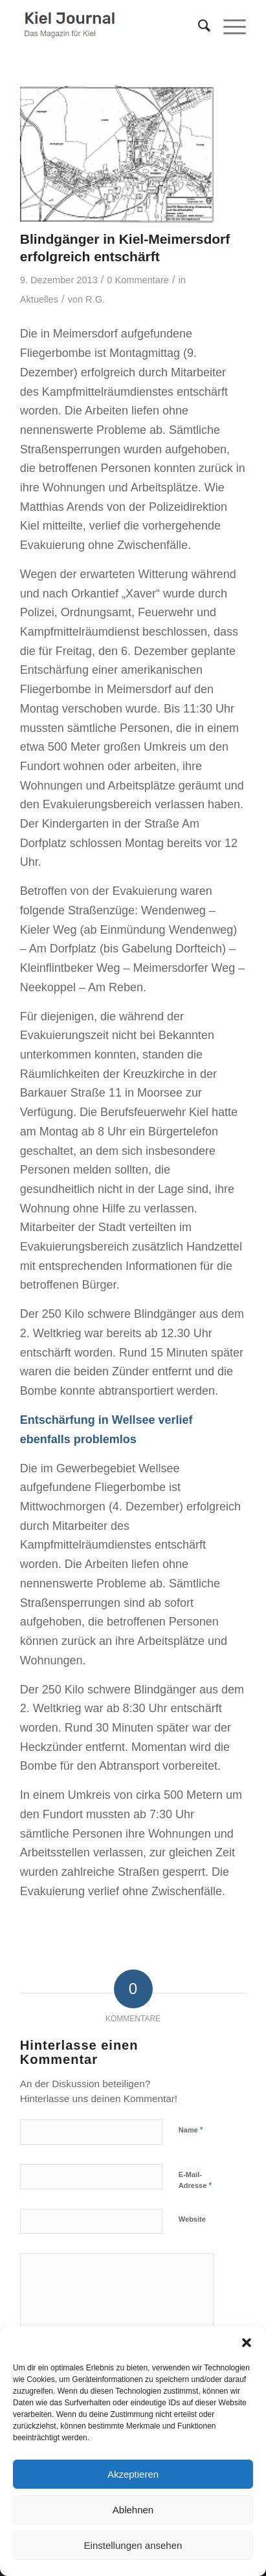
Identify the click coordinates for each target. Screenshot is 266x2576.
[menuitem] (197, 26)
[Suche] (197, 26)
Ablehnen (133, 2509)
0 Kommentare (138, 280)
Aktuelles (39, 299)
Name (191, 2129)
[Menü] (228, 26)
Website (192, 2219)
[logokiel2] (110, 26)
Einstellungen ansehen (133, 2545)
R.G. (95, 299)
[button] (246, 2342)
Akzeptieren (133, 2474)
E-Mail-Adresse (195, 2180)
